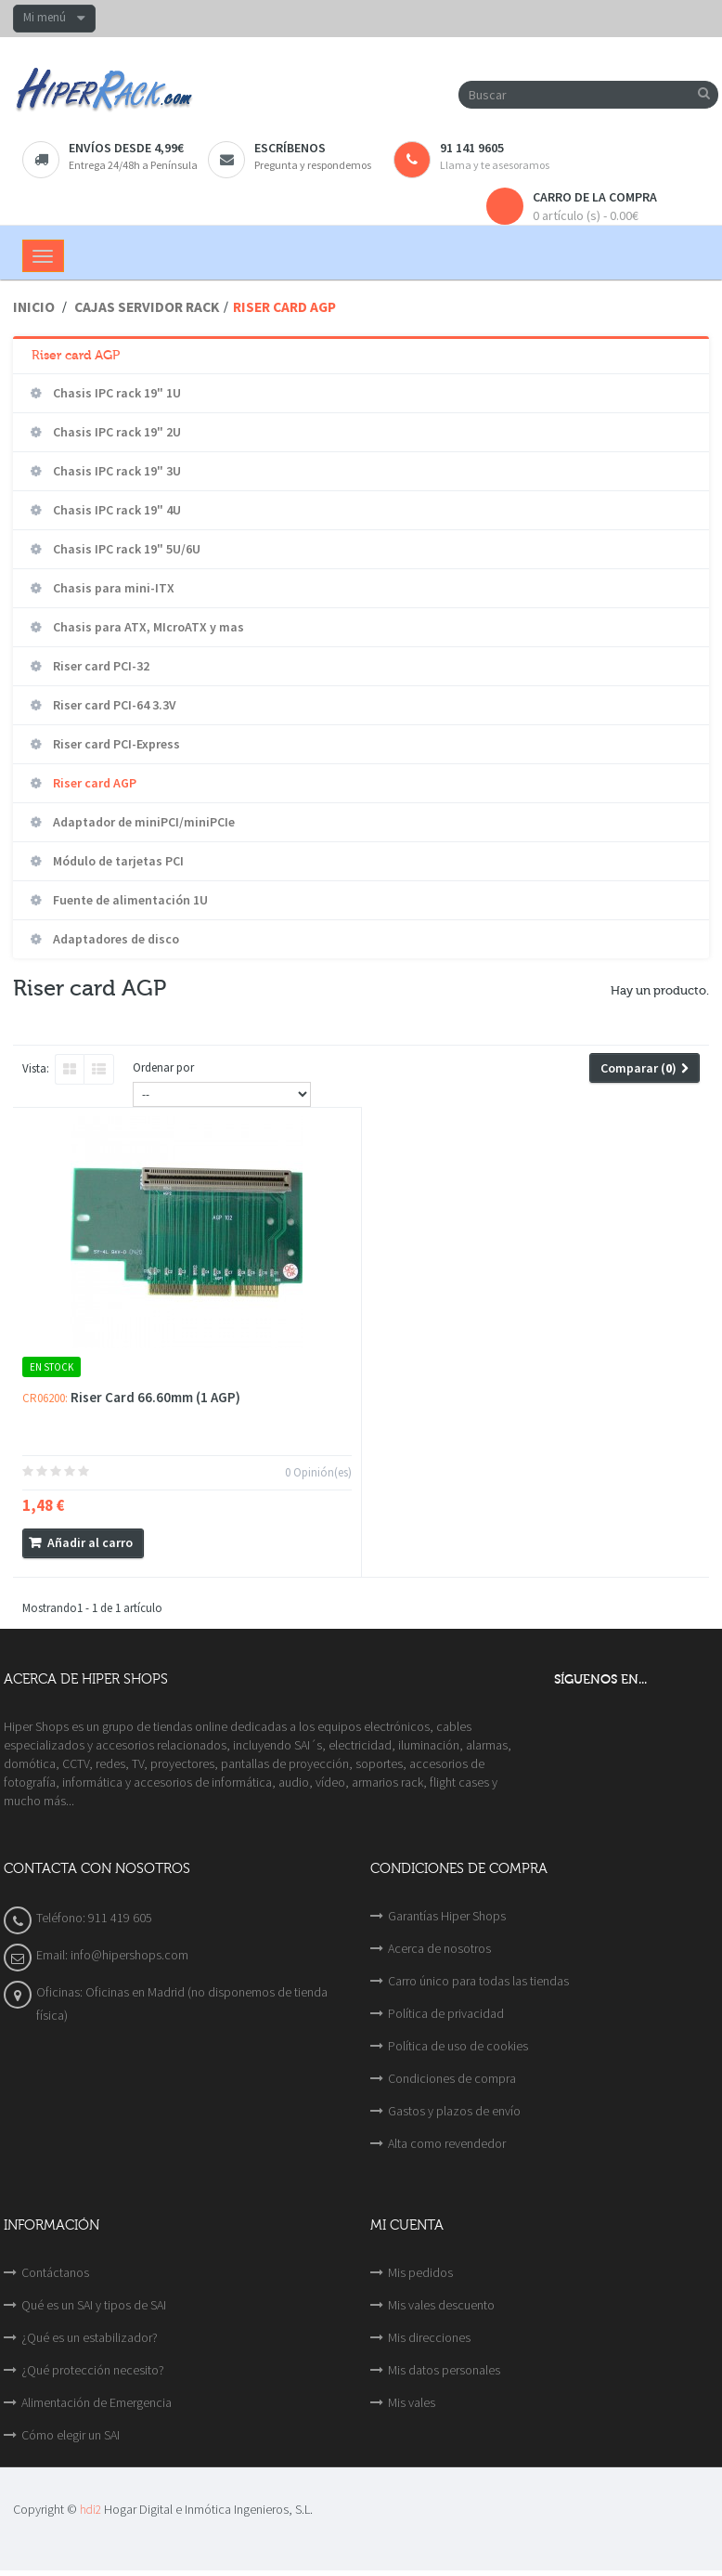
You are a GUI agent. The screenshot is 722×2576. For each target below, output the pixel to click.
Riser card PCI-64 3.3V (113, 704)
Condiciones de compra (452, 2078)
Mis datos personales (444, 2369)
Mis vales (411, 2402)
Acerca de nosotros (439, 1948)
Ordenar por (163, 1067)
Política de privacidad (446, 2013)
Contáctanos (55, 2272)
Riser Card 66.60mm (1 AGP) (155, 1397)
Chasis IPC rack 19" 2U (115, 431)
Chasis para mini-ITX (112, 587)
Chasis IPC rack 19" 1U (115, 392)
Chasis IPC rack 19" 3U (115, 470)
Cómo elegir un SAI (70, 2434)
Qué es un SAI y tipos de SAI (93, 2304)
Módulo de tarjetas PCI (117, 860)
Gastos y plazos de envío (454, 2110)
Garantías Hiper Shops (447, 1915)
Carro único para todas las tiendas (478, 1980)
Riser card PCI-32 (99, 665)
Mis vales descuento (441, 2304)
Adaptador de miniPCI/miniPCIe (142, 821)
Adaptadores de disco (114, 938)
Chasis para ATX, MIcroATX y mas (147, 626)
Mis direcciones (429, 2337)
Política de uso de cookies (458, 2045)
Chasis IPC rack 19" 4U (115, 509)
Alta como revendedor (447, 2143)
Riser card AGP (93, 782)
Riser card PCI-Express (115, 743)
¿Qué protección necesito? (92, 2369)
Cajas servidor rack (146, 307)
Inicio (34, 307)
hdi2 (90, 2509)
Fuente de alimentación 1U (129, 899)
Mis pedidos (420, 2272)
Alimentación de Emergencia (96, 2402)
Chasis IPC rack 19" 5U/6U (125, 548)
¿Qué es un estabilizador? (89, 2337)
